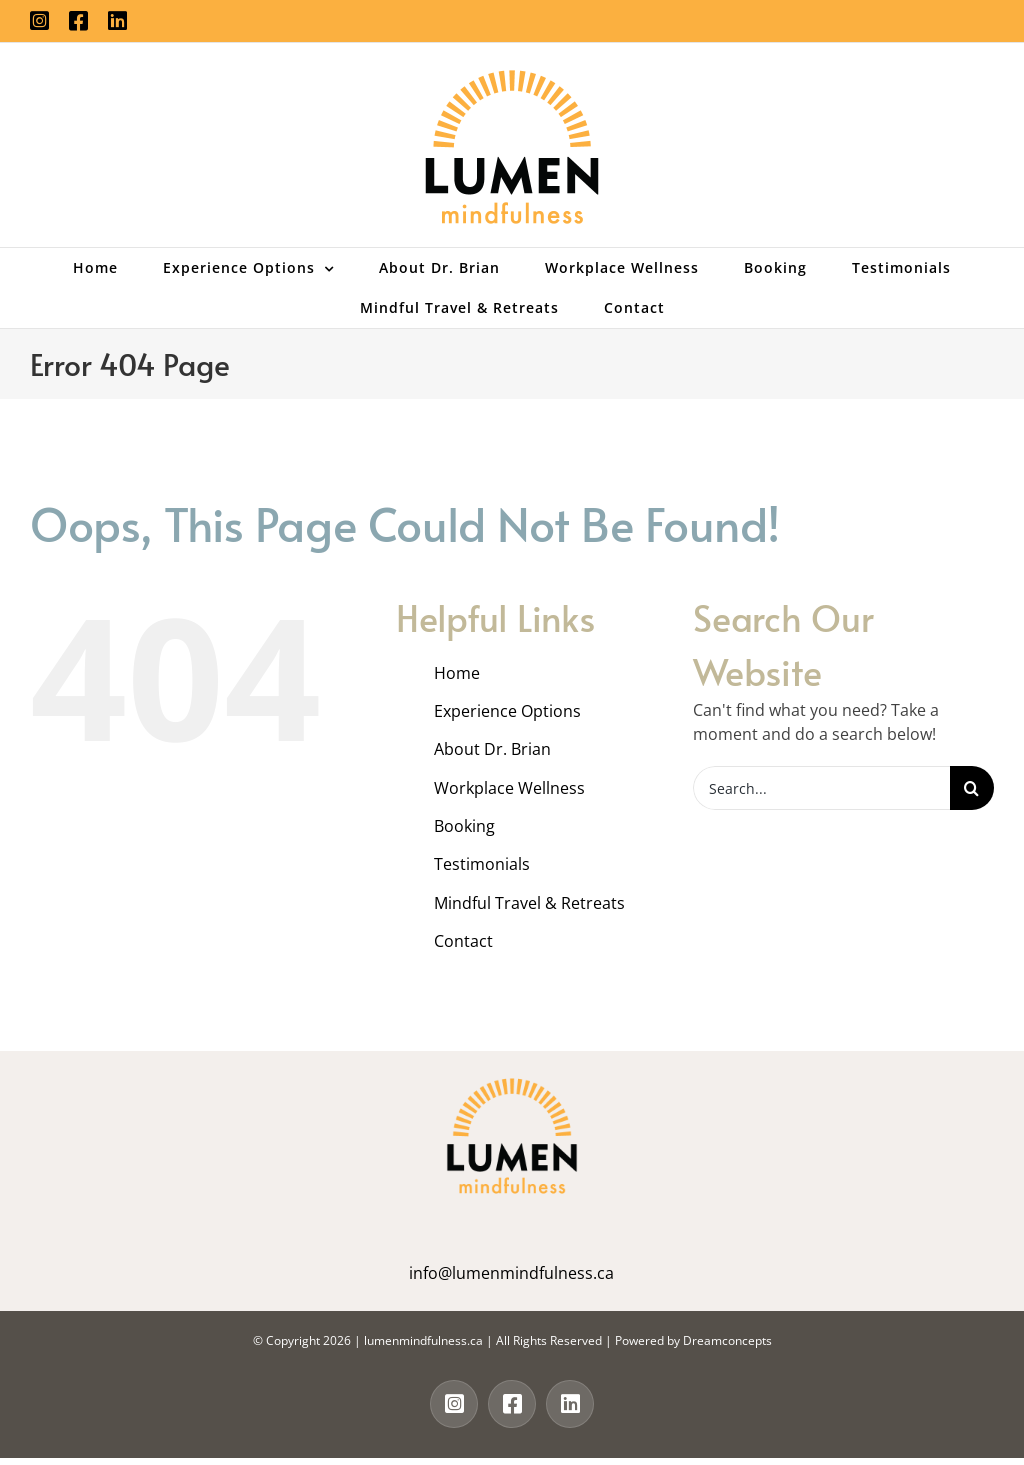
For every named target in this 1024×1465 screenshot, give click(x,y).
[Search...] (821, 788)
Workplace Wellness (509, 788)
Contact (463, 941)
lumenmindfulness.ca (423, 1340)
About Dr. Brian (492, 749)
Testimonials (482, 864)
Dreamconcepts (727, 1340)
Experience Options (507, 711)
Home (457, 673)
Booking (464, 826)
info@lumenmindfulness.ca (511, 1273)
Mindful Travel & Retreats (529, 903)
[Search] (972, 788)
